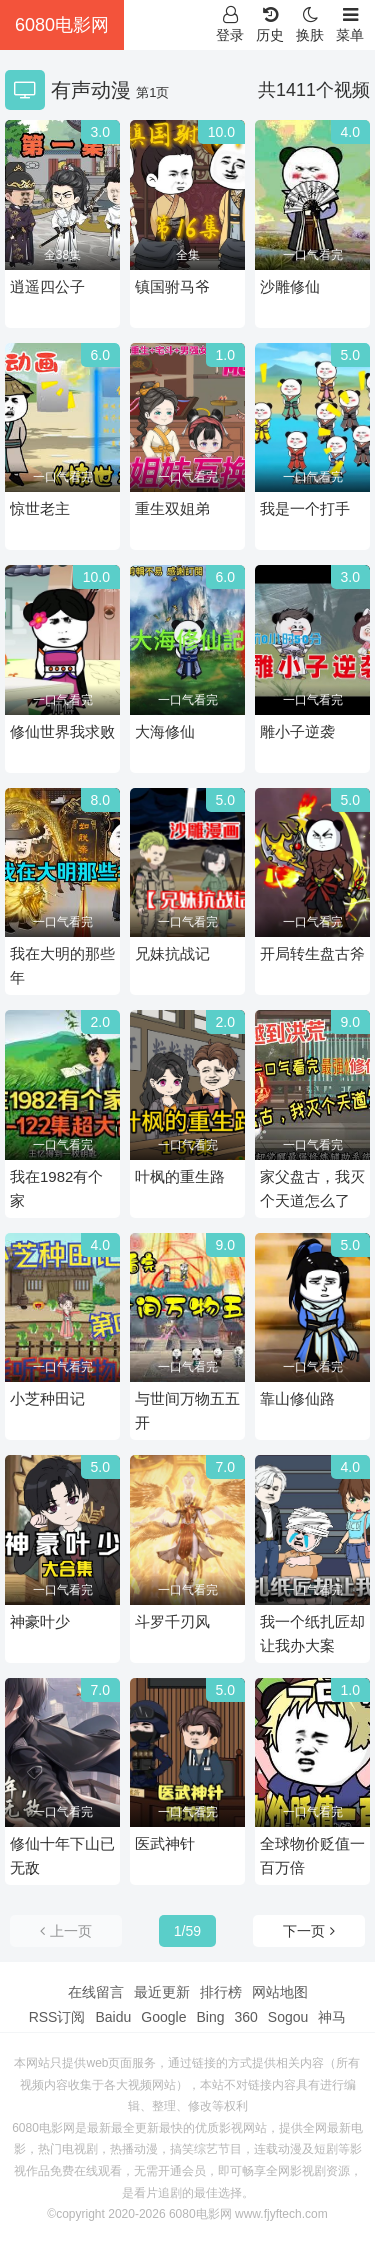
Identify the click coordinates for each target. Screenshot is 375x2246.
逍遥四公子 (47, 286)
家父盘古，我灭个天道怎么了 (312, 1188)
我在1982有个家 (56, 1188)
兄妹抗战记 (172, 953)
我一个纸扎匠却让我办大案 (312, 1633)
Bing (210, 2017)
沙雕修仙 (290, 286)
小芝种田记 (47, 1398)
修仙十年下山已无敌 (62, 1855)
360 (245, 2017)
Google (163, 2017)
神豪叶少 (40, 1621)
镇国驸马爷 (172, 286)
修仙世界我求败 (62, 731)
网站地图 (280, 1992)
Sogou (288, 2017)
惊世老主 (40, 508)
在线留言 (96, 1992)
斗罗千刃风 (172, 1621)
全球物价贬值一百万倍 (312, 1855)
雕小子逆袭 (297, 731)
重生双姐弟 (172, 508)
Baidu (113, 2017)
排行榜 (221, 1992)
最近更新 (162, 1992)
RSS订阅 (57, 2017)
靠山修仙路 (297, 1398)
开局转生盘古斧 (312, 953)
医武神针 (165, 1843)
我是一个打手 (305, 508)
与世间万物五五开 (187, 1410)
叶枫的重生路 (180, 1176)
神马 (332, 2017)
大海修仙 (165, 731)
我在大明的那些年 (62, 965)
